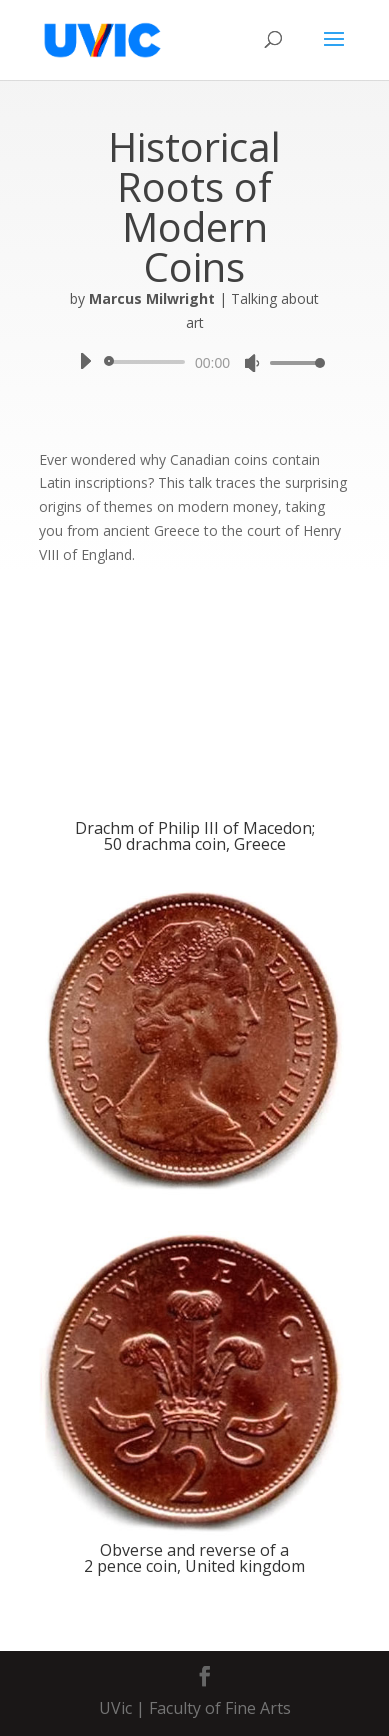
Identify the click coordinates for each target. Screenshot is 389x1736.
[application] (194, 362)
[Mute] (252, 363)
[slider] (148, 362)
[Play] (85, 361)
